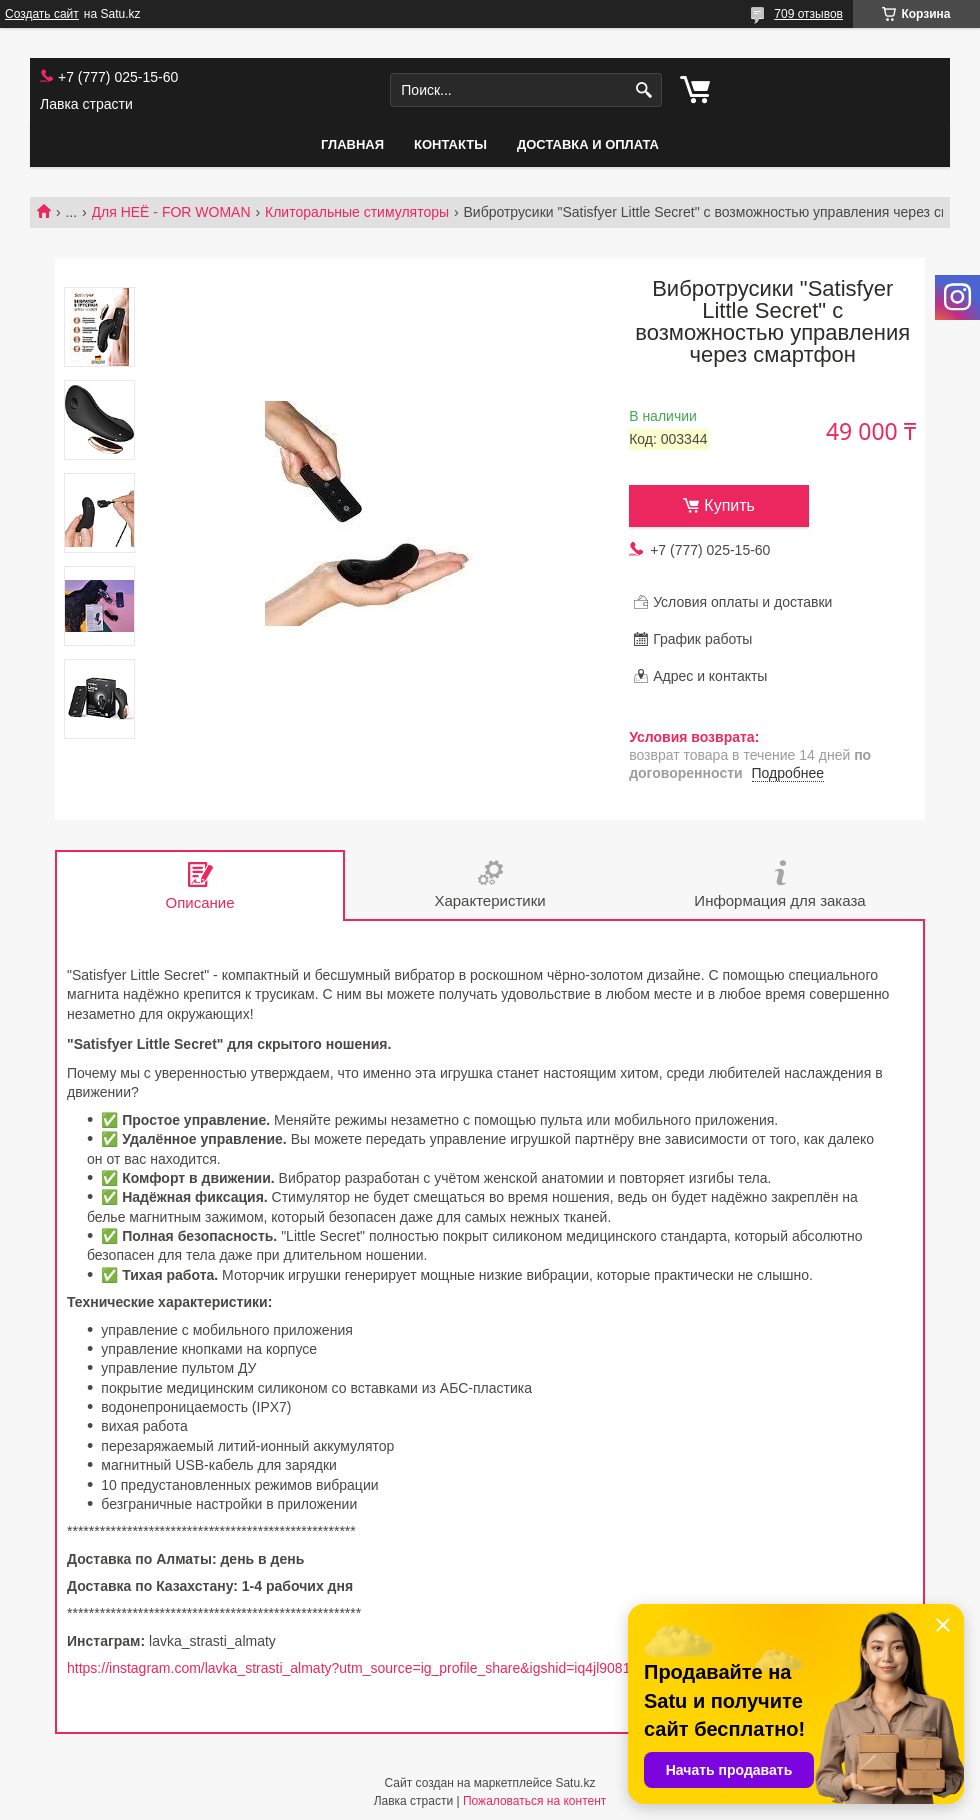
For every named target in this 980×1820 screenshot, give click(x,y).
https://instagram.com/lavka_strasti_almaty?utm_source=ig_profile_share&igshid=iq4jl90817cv (359, 1668)
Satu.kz (575, 1783)
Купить (729, 505)
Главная (352, 144)
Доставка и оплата (588, 144)
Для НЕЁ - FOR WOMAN (171, 212)
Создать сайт (42, 14)
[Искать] (644, 90)
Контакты (450, 144)
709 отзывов (808, 14)
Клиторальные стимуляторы (357, 212)
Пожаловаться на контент (534, 1801)
